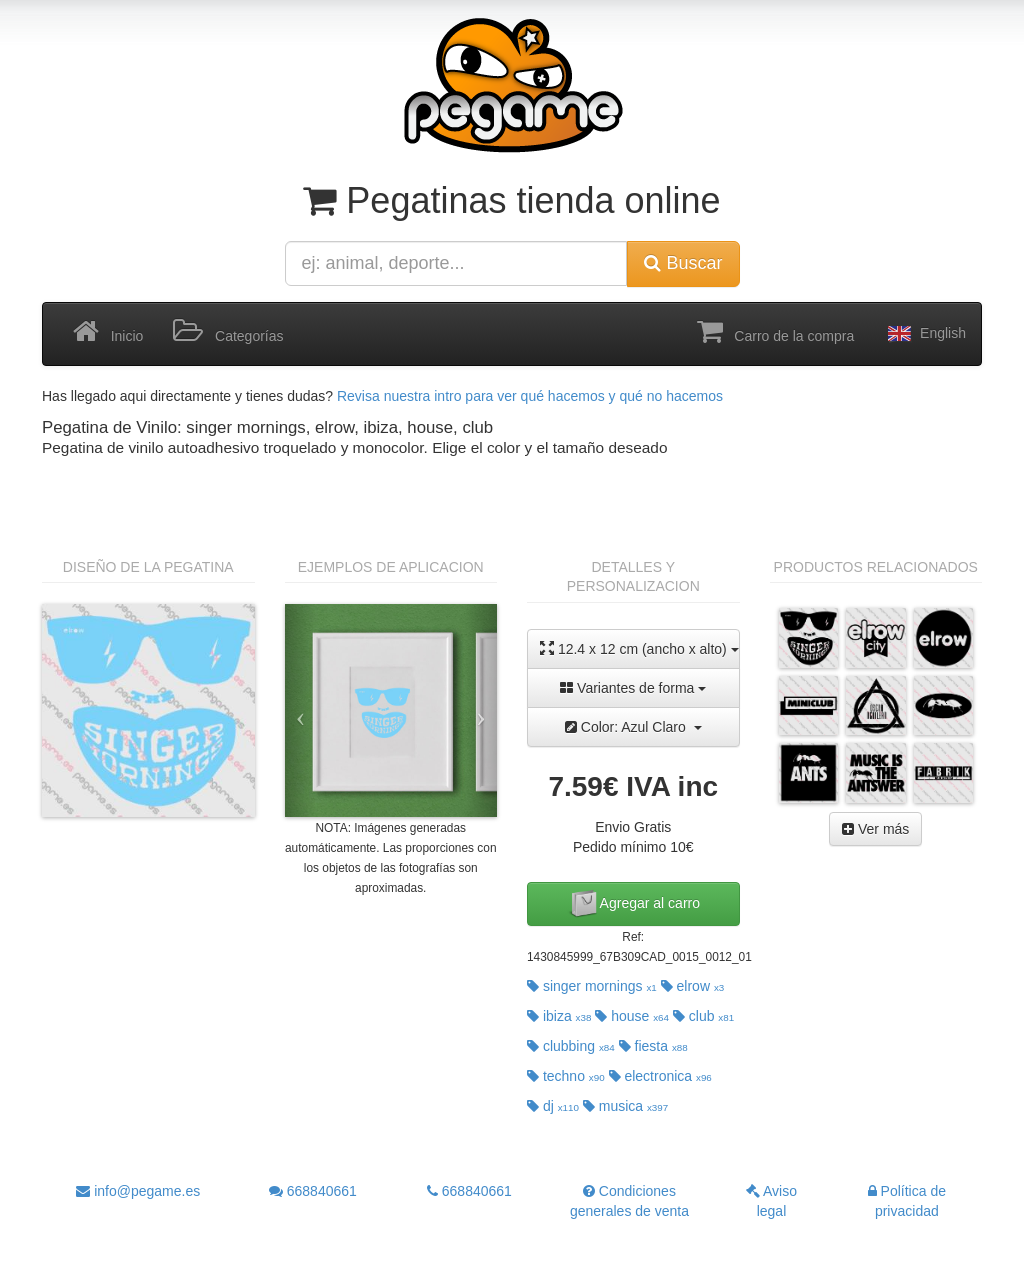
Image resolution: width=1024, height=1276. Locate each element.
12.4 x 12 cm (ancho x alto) (639, 648)
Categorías (228, 332)
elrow (693, 986)
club (703, 1016)
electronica (660, 1076)
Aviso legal (771, 1201)
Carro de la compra (776, 332)
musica (625, 1106)
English (925, 334)
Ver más (875, 829)
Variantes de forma (633, 688)
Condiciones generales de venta (629, 1201)
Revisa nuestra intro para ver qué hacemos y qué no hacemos (530, 396)
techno (566, 1076)
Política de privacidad (907, 1201)
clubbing (571, 1046)
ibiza (559, 1016)
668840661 (313, 1191)
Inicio (108, 332)
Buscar (683, 263)
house (632, 1016)
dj (553, 1106)
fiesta (653, 1046)
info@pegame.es (138, 1191)
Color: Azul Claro (633, 727)
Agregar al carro (634, 904)
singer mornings (592, 986)
